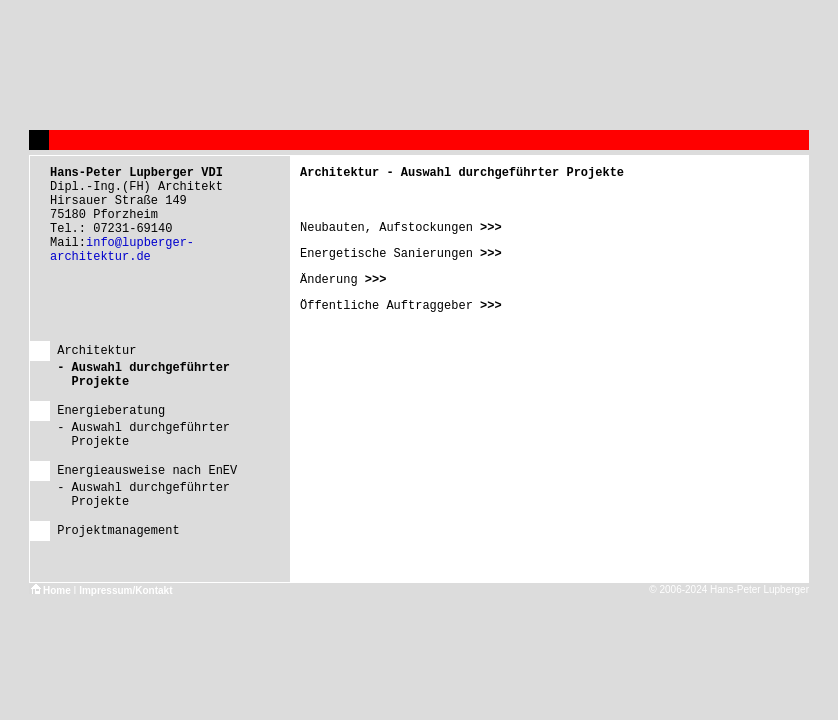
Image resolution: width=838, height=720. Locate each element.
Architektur (96, 351)
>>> (487, 228)
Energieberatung (111, 411)
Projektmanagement (118, 531)
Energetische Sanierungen (386, 254)
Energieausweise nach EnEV (147, 471)
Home (50, 590)
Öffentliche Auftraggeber (386, 306)
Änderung (329, 280)
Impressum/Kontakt (125, 590)
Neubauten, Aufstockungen (386, 228)
